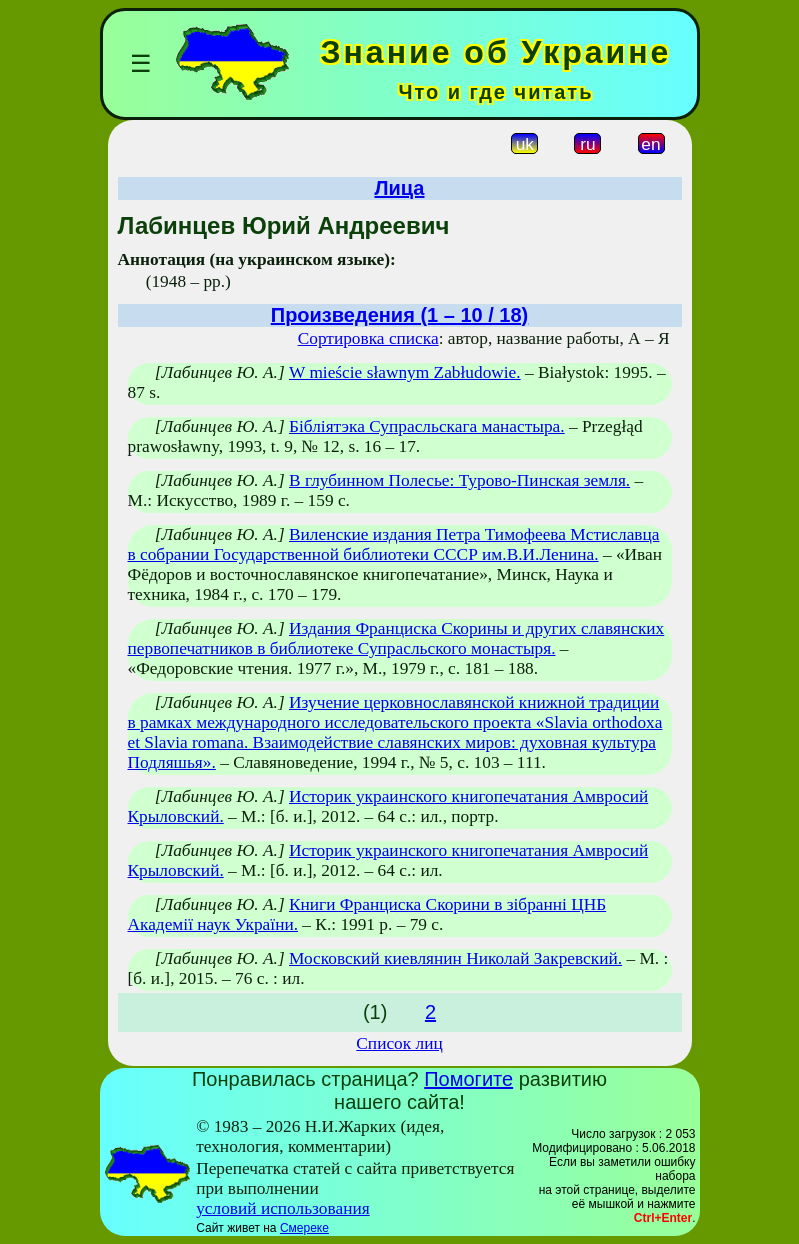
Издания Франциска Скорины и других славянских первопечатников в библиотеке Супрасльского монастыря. (396, 638)
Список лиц (399, 1043)
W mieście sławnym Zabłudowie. (405, 372)
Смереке (304, 1228)
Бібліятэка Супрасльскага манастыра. (427, 426)
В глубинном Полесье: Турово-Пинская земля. (459, 480)
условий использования (283, 1208)
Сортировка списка (368, 338)
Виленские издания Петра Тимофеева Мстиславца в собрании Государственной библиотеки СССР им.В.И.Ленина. (394, 544)
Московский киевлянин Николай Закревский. (455, 958)
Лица (400, 188)
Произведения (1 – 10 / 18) (399, 315)
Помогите (468, 1079)
